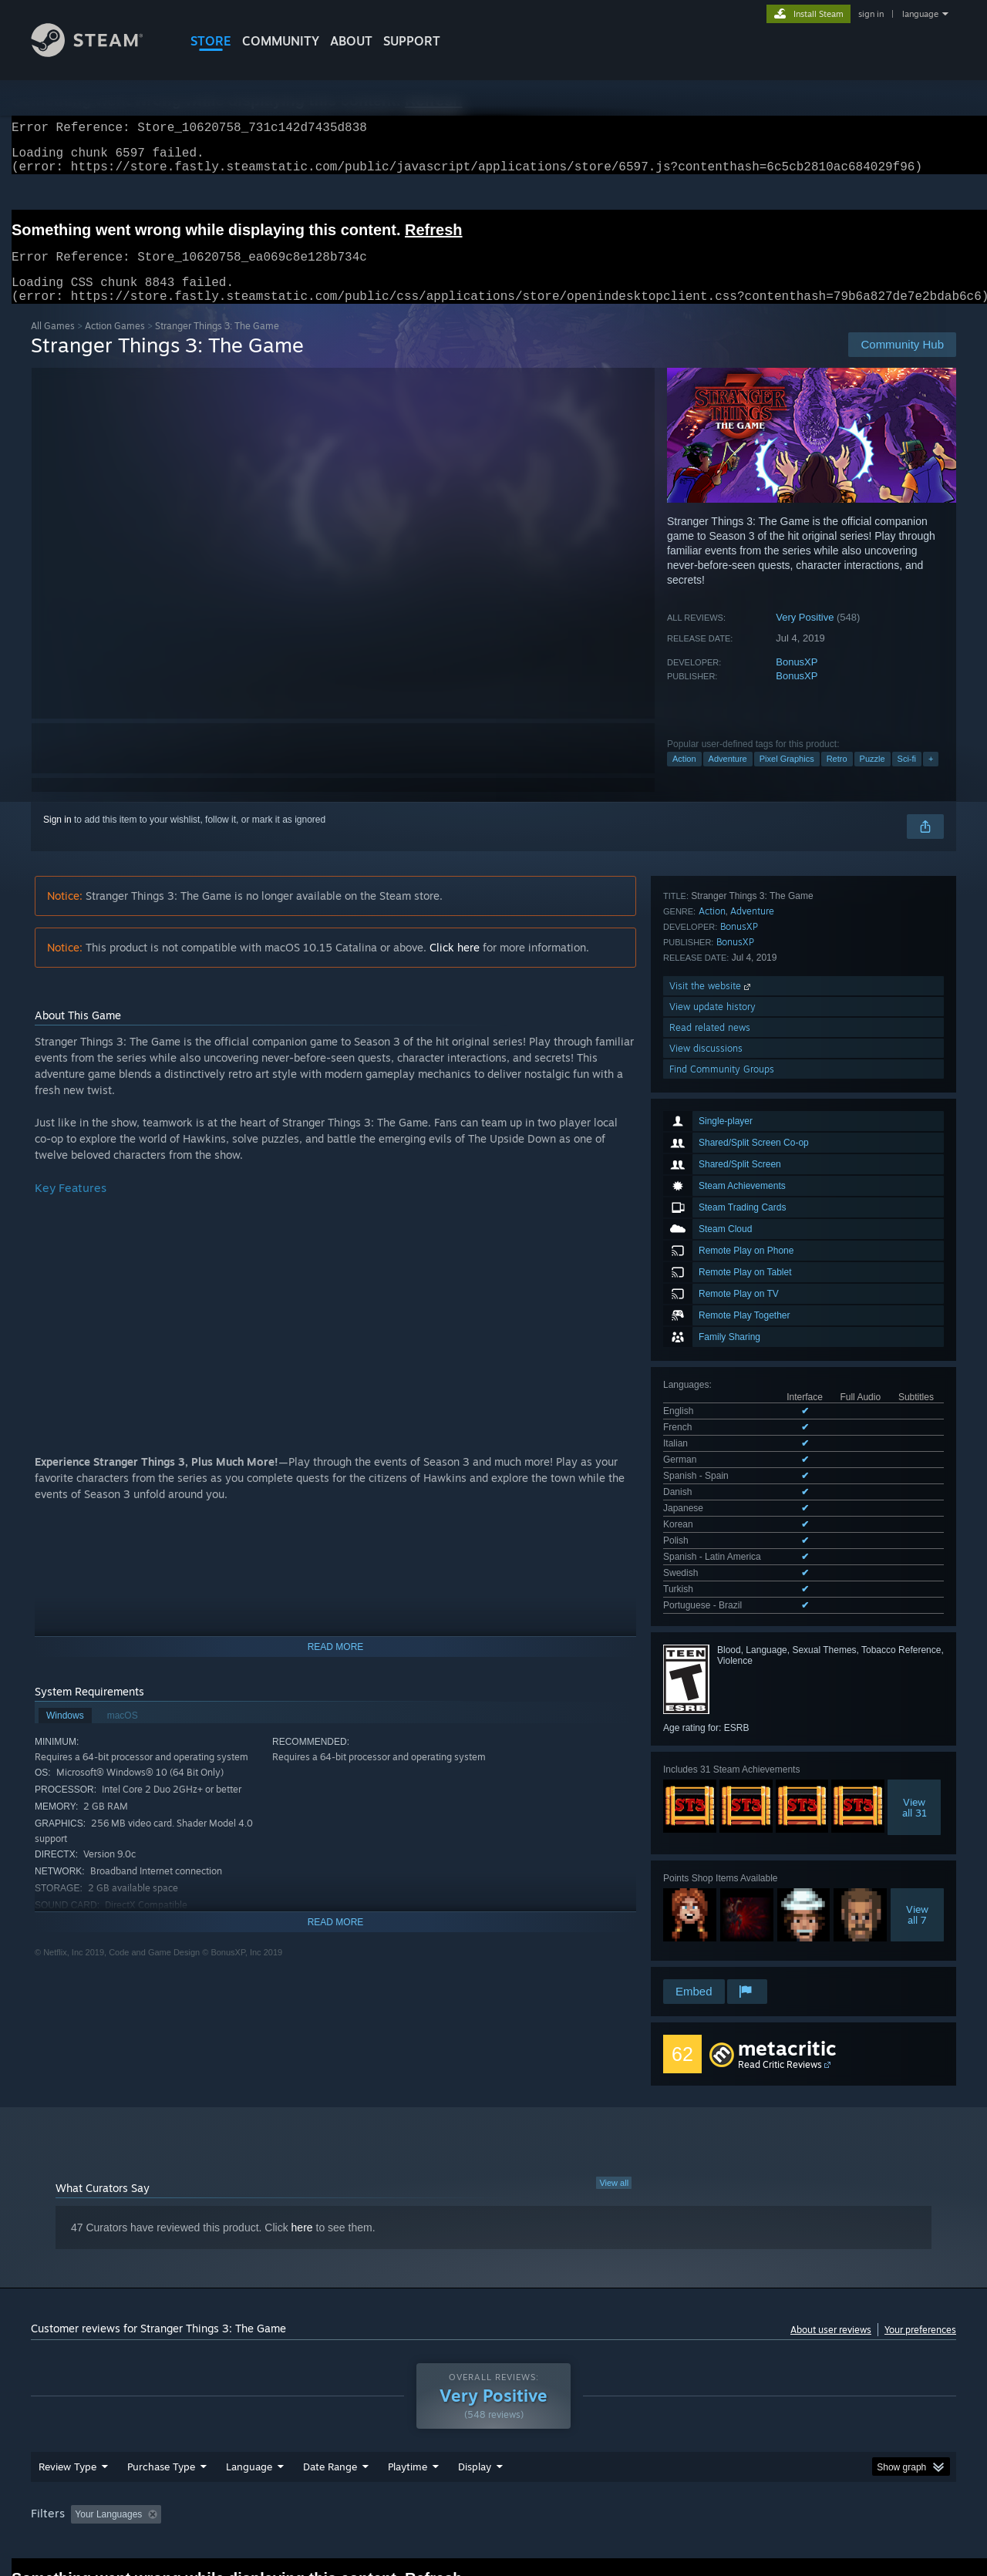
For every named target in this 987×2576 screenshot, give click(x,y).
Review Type (67, 2381)
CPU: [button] (703, 2428)
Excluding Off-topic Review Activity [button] (264, 2428)
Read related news (709, 1799)
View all (613, 2086)
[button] (82, 2428)
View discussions (706, 1820)
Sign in (57, 838)
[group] (493, 2429)
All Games (53, 344)
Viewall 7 (917, 1595)
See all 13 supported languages (728, 1289)
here (302, 2131)
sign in (871, 13)
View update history (712, 1778)
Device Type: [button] (821, 2428)
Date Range (330, 2381)
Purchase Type (161, 2381)
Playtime (407, 2381)
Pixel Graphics (787, 777)
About (351, 41)
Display (474, 2381)
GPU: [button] (754, 2428)
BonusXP (796, 680)
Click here (454, 965)
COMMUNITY (280, 41)
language (920, 13)
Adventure (728, 777)
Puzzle (872, 777)
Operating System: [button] (623, 2428)
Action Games (115, 344)
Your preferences (920, 2233)
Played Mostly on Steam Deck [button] (494, 2428)
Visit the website (711, 1757)
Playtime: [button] (384, 2428)
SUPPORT (411, 41)
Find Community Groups (721, 1841)
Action (684, 777)
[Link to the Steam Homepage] (99, 52)
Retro (837, 777)
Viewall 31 (914, 1488)
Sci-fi (907, 777)
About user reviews (830, 2233)
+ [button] (930, 777)
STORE (210, 41)
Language (249, 2381)
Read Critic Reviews (780, 1968)
